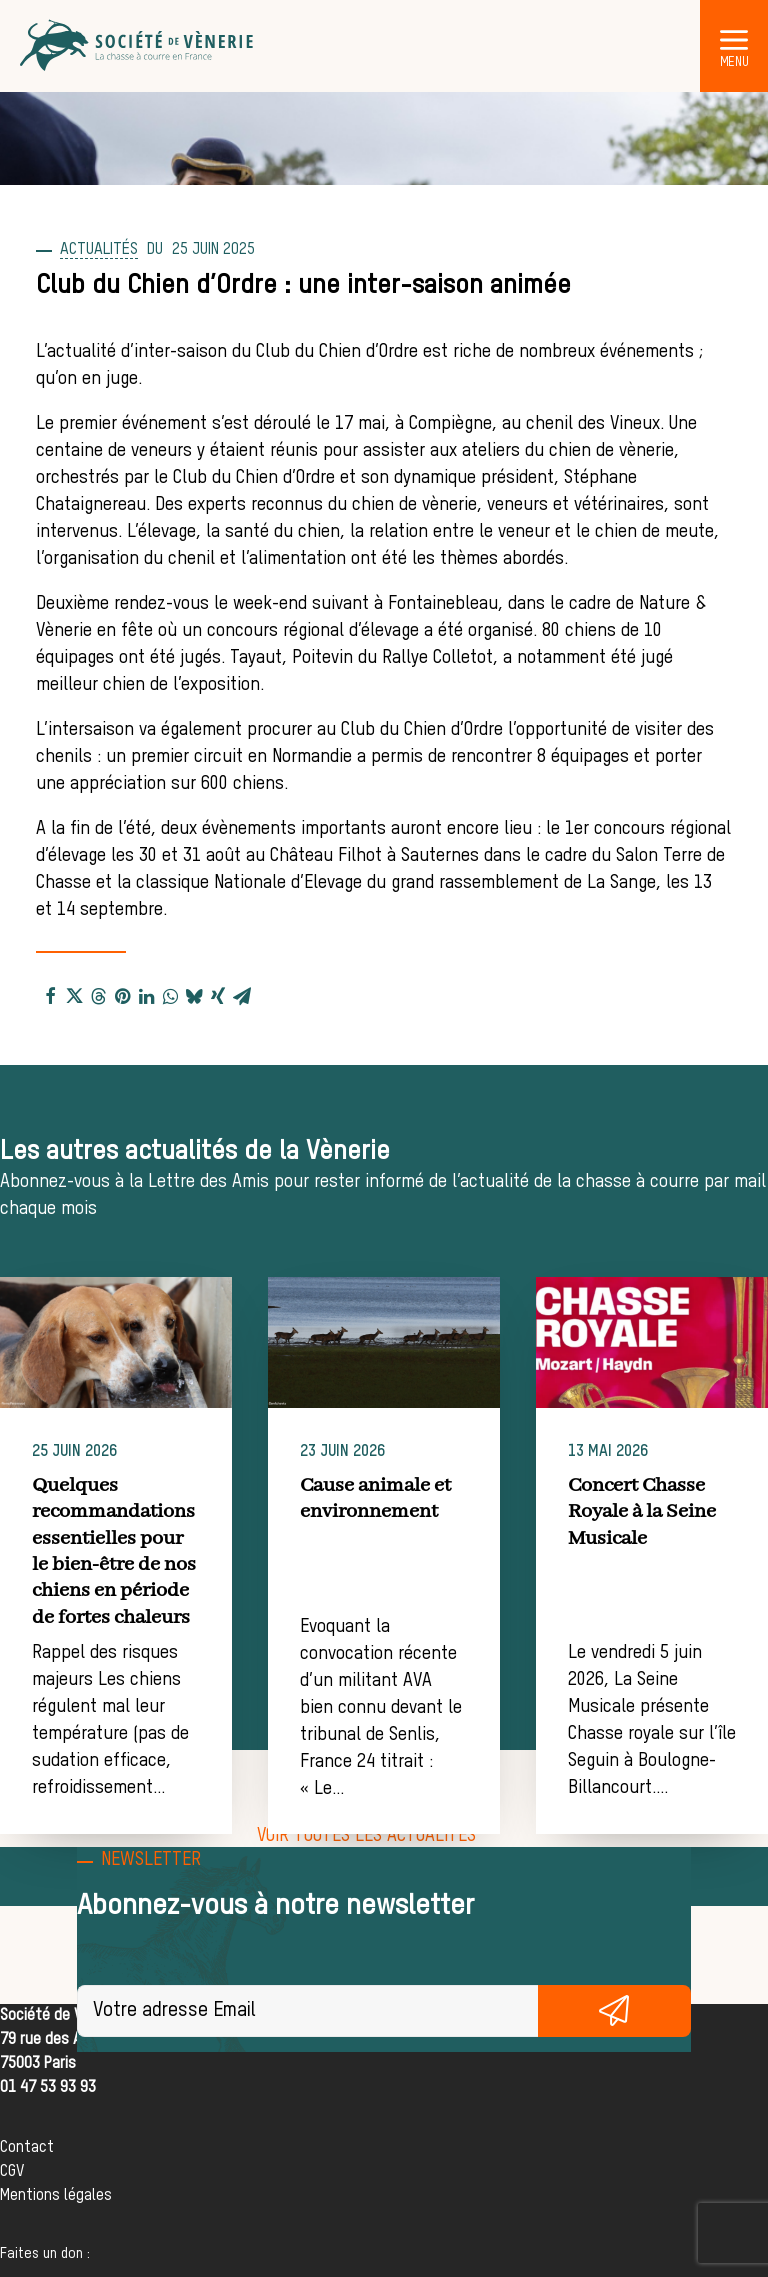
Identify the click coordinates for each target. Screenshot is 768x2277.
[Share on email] (242, 995)
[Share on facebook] (50, 995)
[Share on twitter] (74, 995)
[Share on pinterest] (122, 995)
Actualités (99, 250)
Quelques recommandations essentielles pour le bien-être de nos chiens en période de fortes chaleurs (156, 1551)
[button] (734, 39)
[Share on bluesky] (194, 995)
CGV (12, 2172)
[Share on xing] (218, 995)
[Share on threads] (98, 995)
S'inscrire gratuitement (615, 2011)
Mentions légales (56, 2196)
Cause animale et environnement (434, 1498)
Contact (27, 2148)
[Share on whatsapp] (170, 995)
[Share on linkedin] (146, 995)
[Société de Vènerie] (138, 46)
